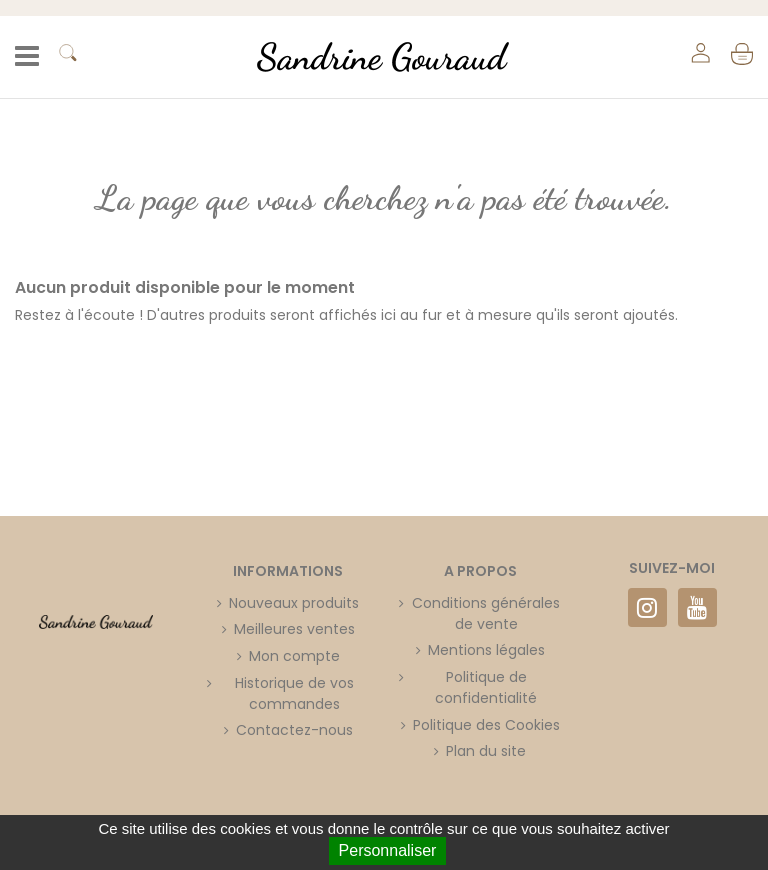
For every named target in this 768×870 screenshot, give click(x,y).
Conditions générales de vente (486, 613)
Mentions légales (486, 650)
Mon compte (294, 656)
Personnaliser (388, 850)
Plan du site (486, 751)
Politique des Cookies (486, 725)
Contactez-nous (294, 730)
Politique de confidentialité (486, 687)
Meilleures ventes (294, 629)
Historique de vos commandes (294, 693)
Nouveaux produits (294, 603)
